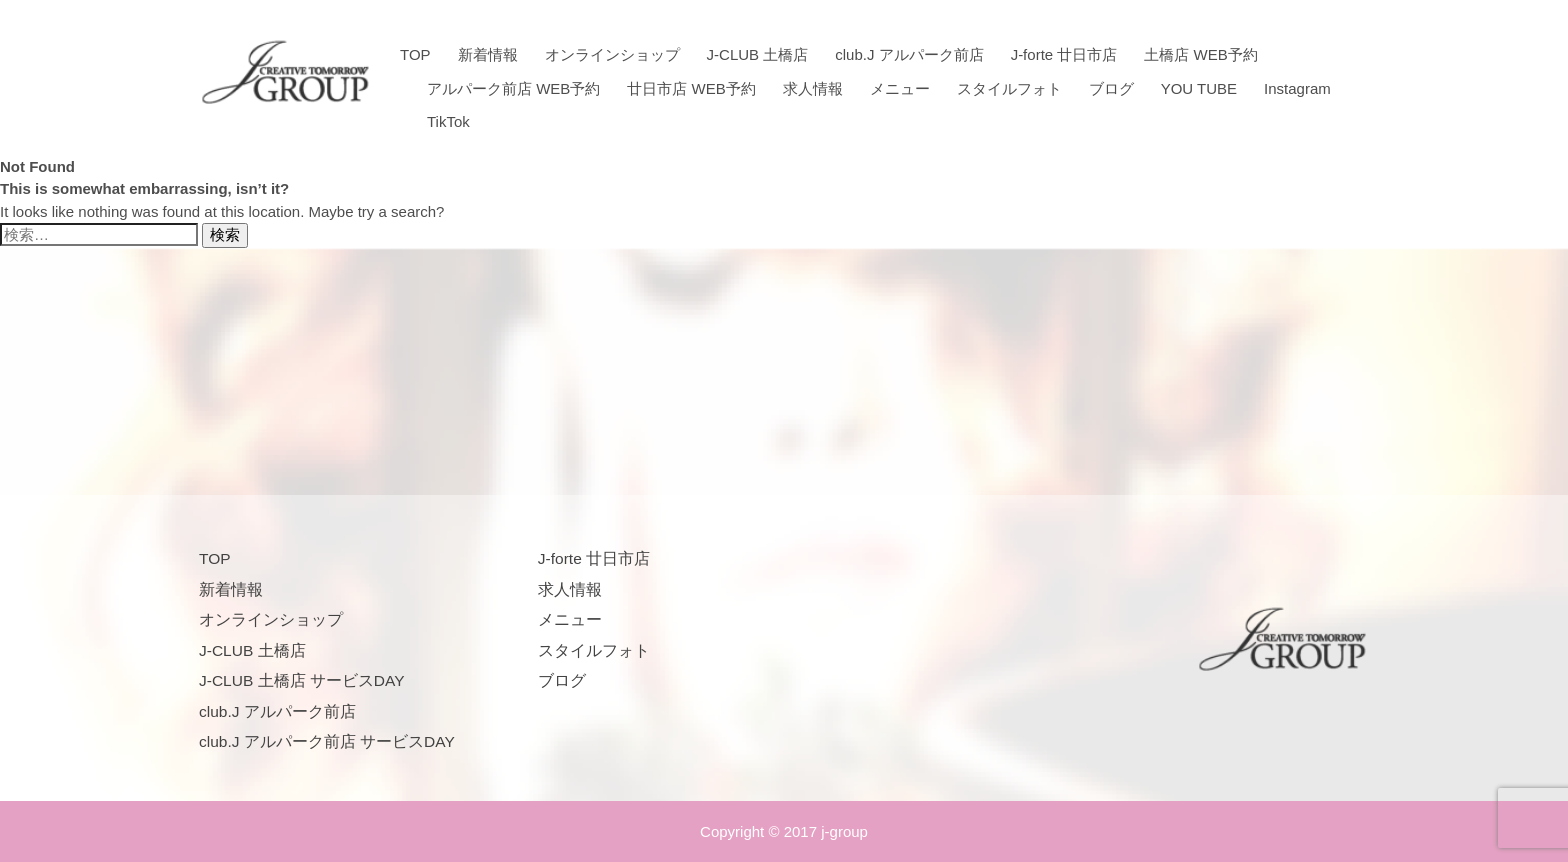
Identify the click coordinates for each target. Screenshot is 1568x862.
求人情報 (813, 88)
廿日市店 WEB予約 (691, 88)
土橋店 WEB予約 (1200, 54)
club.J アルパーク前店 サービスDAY (327, 741)
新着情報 (488, 54)
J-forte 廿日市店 (1064, 54)
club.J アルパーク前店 (909, 54)
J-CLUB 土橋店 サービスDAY (302, 680)
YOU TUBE (1199, 88)
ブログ (1111, 88)
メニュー (900, 88)
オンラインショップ (612, 54)
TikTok (448, 121)
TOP (415, 54)
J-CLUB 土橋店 (758, 54)
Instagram (1297, 88)
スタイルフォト (1009, 88)
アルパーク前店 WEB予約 (513, 88)
